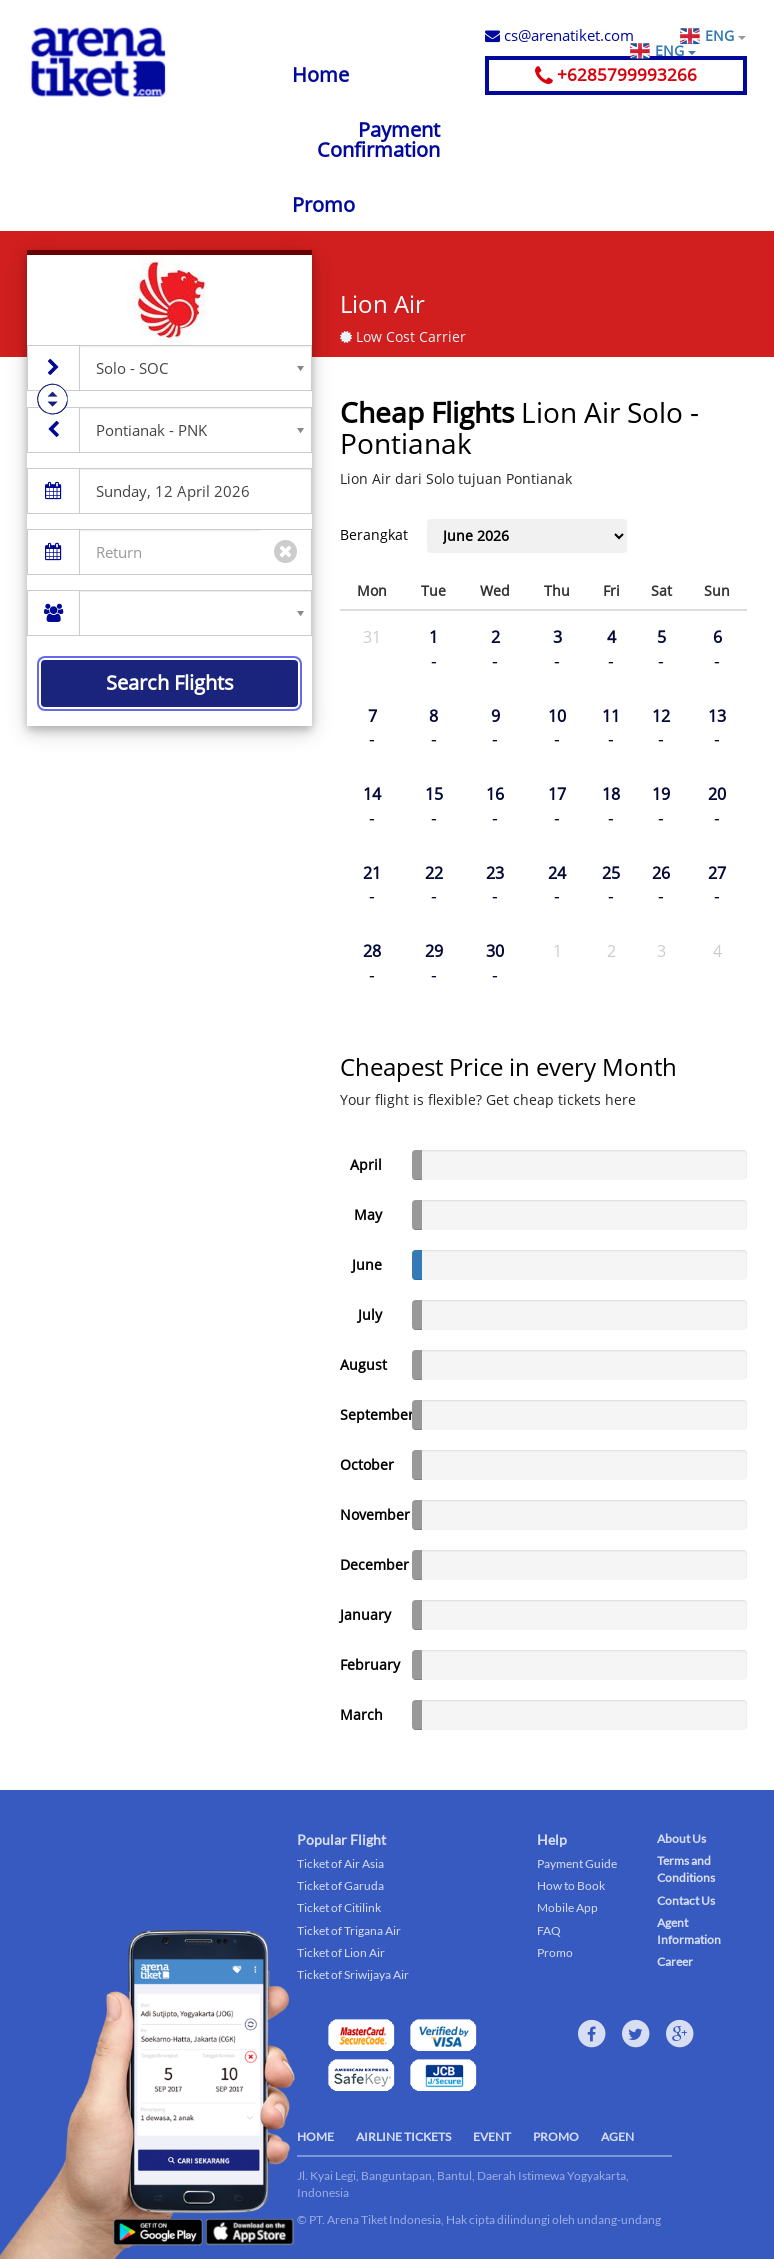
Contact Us (686, 1900)
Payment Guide (577, 1863)
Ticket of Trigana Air (349, 1930)
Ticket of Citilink (339, 1907)
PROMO (556, 2136)
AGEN (617, 2136)
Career (675, 1961)
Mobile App (567, 1907)
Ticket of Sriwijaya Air (353, 1974)
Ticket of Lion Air (341, 1952)
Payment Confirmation (378, 139)
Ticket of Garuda (340, 1885)
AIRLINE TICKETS (403, 2136)
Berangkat (374, 534)
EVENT (492, 2136)
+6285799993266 (616, 74)
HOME (315, 2136)
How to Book (571, 1885)
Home (320, 74)
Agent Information (689, 1931)
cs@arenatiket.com (559, 35)
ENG (725, 36)
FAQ (549, 1930)
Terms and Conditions (686, 1869)
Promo (323, 204)
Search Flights (170, 682)
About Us (681, 1838)
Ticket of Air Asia (340, 1863)
